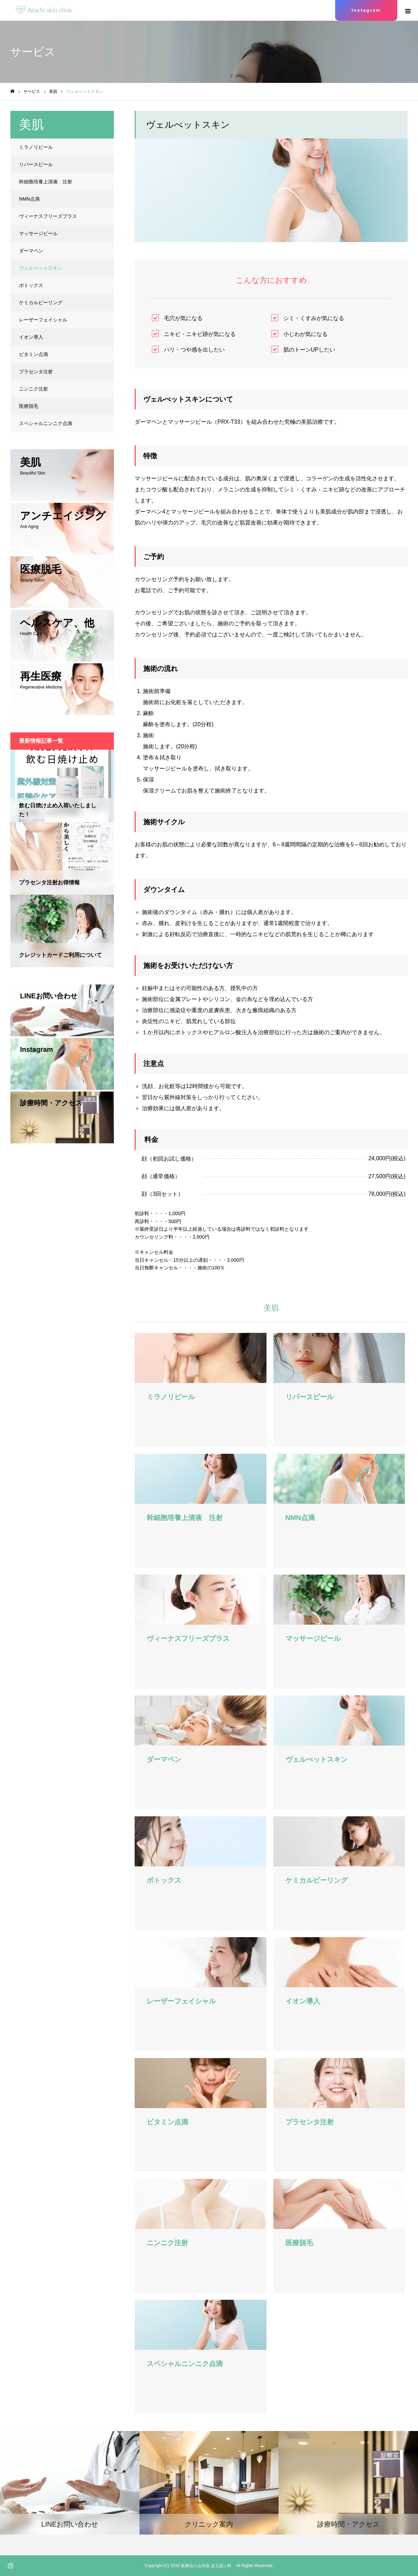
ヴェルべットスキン (40, 268)
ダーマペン (31, 250)
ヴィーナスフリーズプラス (48, 216)
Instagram (366, 10)
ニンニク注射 (33, 389)
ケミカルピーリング (40, 302)
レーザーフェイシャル (43, 320)
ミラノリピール (36, 147)
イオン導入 (31, 337)
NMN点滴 (29, 199)
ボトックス (31, 285)
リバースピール (36, 164)
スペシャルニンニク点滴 (45, 423)
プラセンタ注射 (36, 371)
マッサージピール (38, 233)
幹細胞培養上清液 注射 (45, 181)
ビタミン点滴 (33, 354)
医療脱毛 (28, 406)
